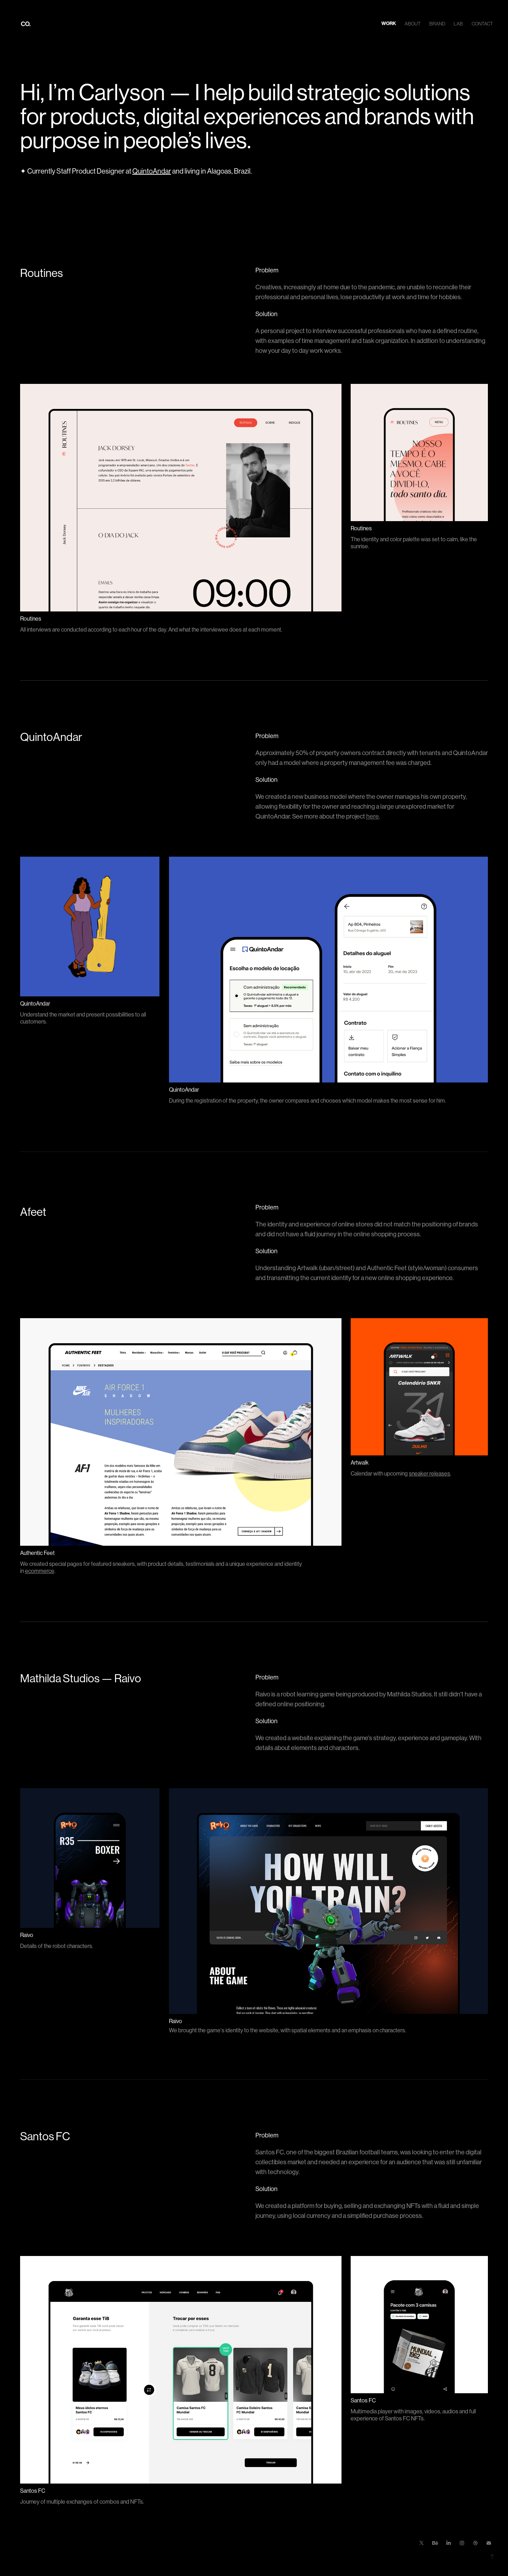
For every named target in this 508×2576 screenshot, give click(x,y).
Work (388, 23)
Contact (482, 23)
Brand (437, 23)
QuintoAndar (151, 171)
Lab (458, 23)
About (413, 23)
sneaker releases (429, 1473)
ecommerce (39, 1571)
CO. (26, 24)
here (372, 816)
